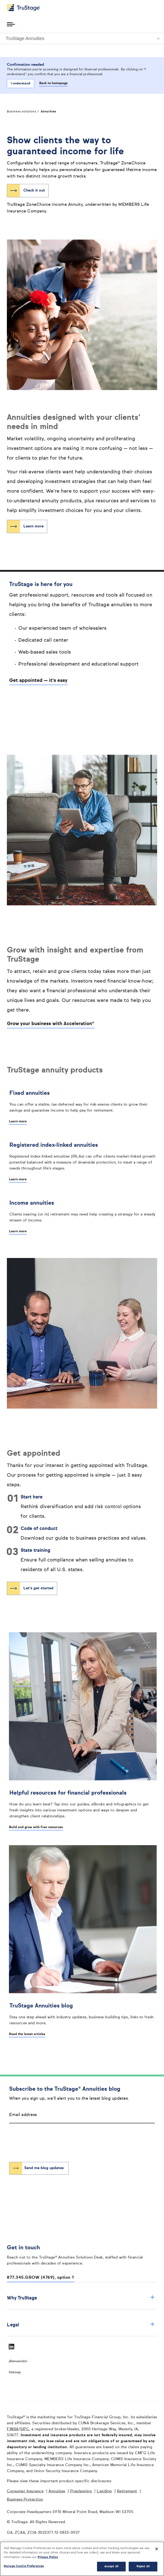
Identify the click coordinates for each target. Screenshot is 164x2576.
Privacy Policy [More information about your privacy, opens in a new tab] (48, 2557)
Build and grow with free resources (36, 1827)
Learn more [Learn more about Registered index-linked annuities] (18, 1179)
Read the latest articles (27, 2034)
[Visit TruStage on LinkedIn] (11, 2346)
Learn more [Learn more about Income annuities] (18, 1231)
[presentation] (44, 2139)
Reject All (143, 2566)
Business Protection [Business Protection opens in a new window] (25, 2500)
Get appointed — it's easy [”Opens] (38, 680)
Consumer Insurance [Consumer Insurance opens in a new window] (25, 2491)
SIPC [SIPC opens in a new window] (24, 2429)
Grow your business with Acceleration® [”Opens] (50, 1023)
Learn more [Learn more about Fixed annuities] (18, 1121)
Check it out (34, 190)
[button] (82, 38)
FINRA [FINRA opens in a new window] (13, 2429)
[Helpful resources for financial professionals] (82, 1803)
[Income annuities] (82, 1210)
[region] (82, 2559)
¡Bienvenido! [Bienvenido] (18, 2361)
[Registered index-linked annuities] (82, 1155)
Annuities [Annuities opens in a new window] (57, 2491)
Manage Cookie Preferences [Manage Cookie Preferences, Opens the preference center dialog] (24, 2566)
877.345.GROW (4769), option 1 (40, 2278)
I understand (20, 83)
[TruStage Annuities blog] (82, 2013)
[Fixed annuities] (82, 1100)
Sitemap (15, 2372)
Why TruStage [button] (81, 2298)
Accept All (111, 2566)
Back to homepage (53, 83)
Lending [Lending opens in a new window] (104, 2491)
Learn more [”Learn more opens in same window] (33, 526)
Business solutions (21, 111)
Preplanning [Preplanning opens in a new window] (81, 2491)
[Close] (157, 2549)
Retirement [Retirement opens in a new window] (127, 2491)
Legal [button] (81, 2325)
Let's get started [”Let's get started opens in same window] (38, 1588)
